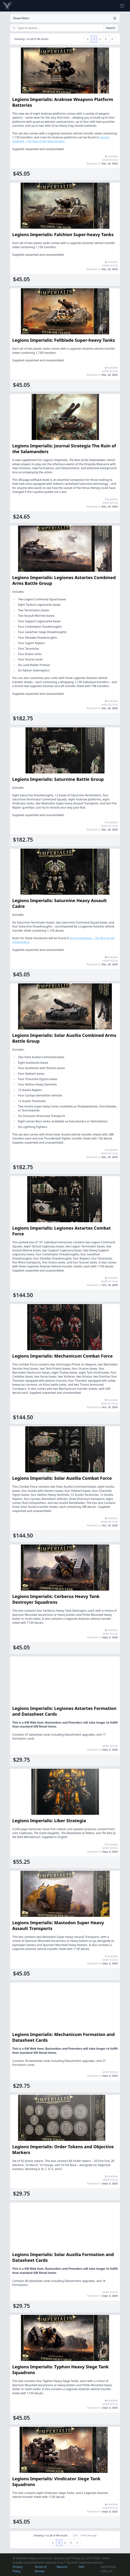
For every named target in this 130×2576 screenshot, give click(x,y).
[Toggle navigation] (122, 5)
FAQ (81, 2567)
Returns (62, 2567)
